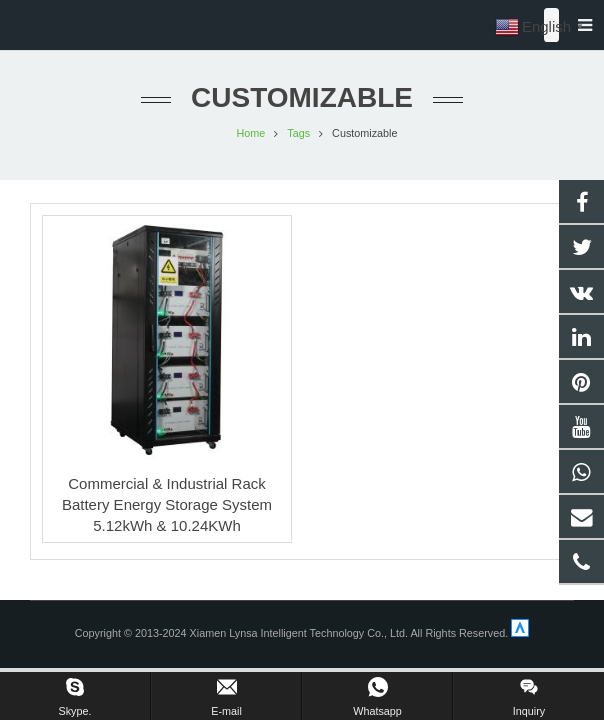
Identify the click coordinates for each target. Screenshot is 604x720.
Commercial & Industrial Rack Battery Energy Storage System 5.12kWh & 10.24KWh (167, 504)
